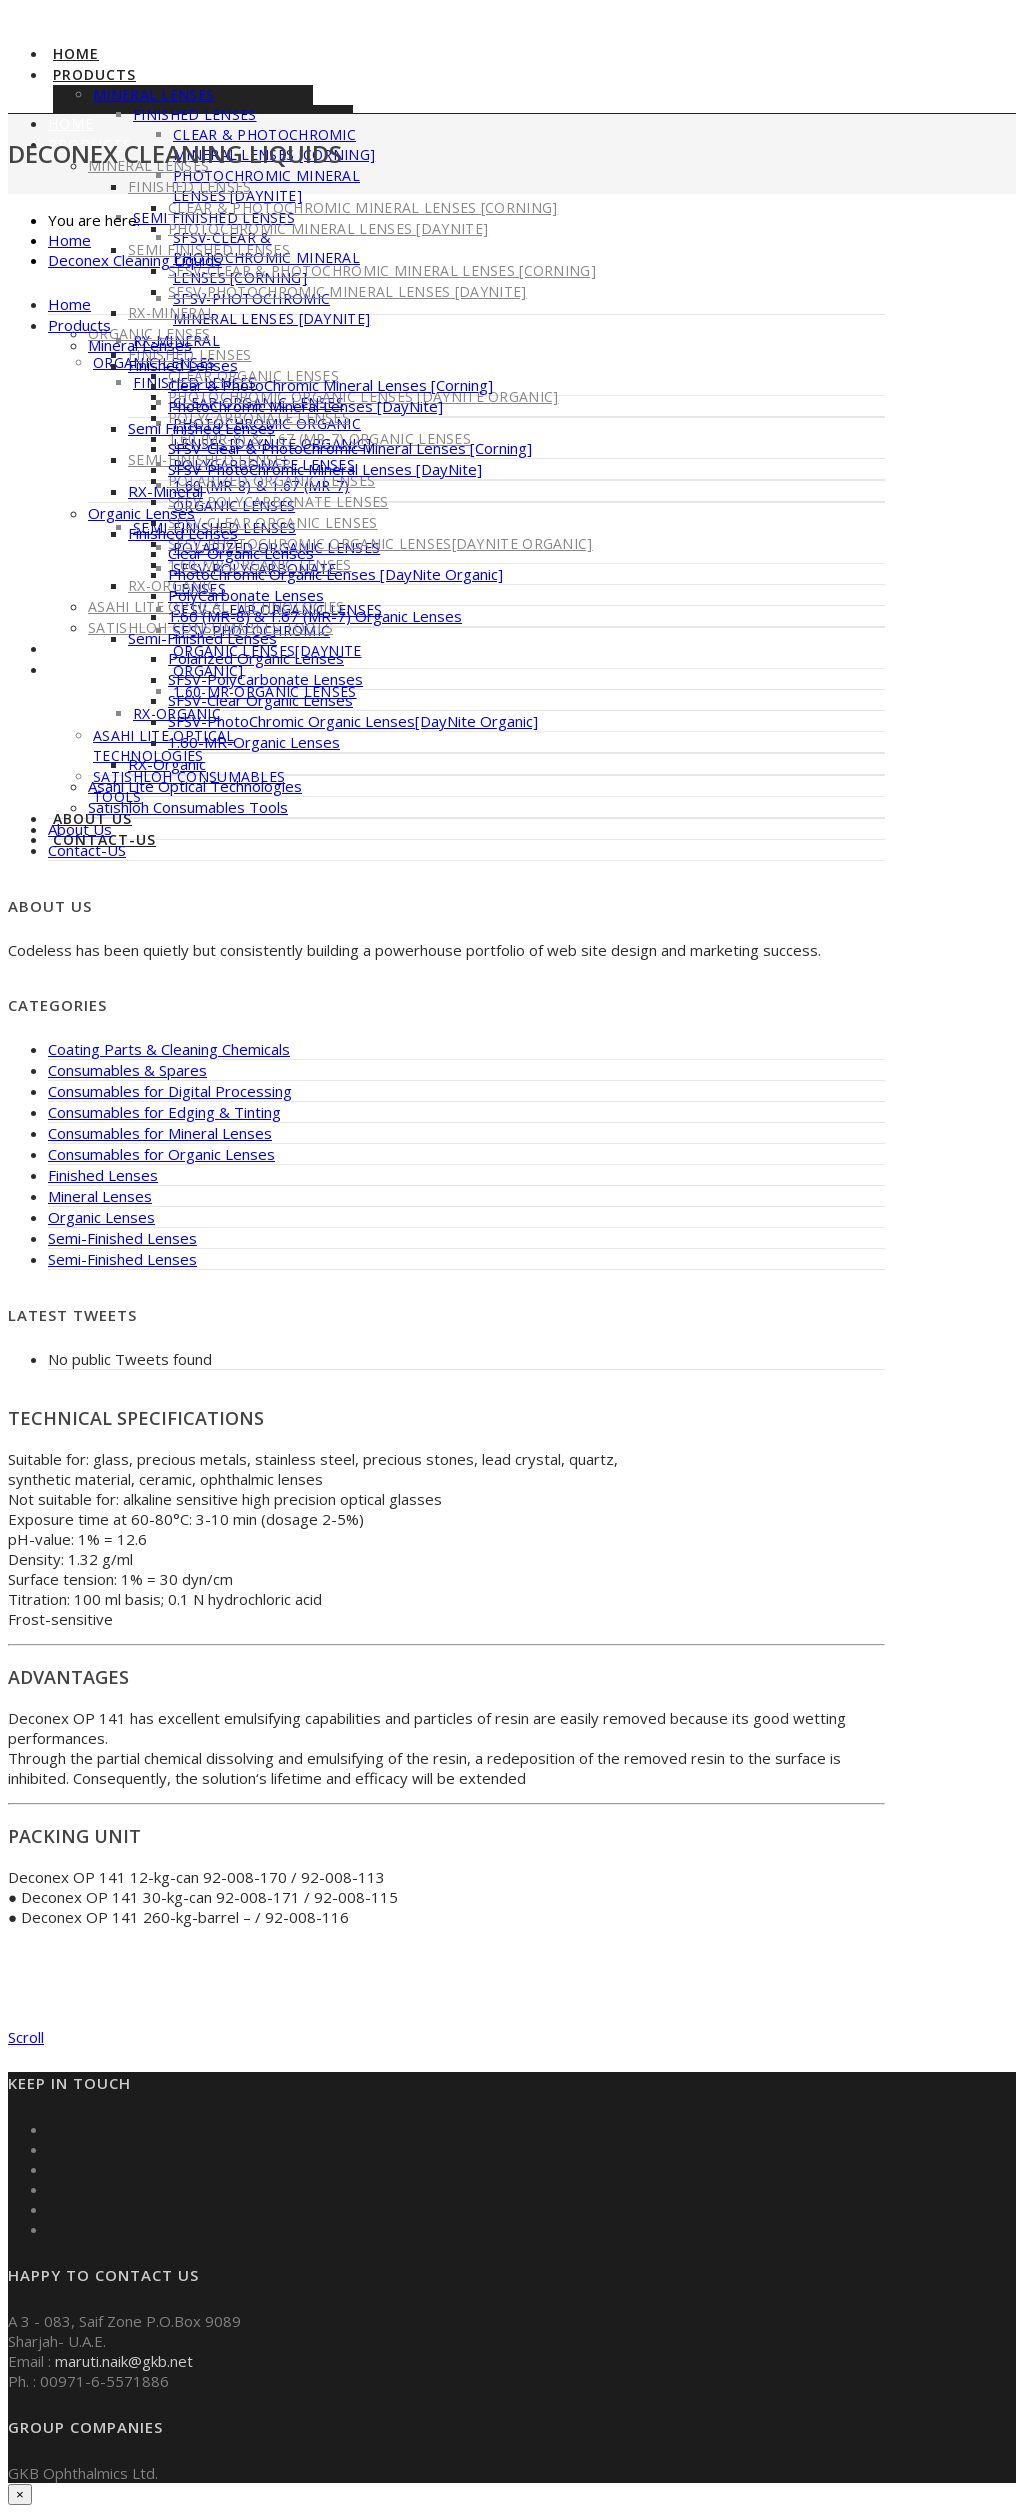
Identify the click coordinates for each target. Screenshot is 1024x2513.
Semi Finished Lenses (201, 428)
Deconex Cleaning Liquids (135, 260)
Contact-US (98, 669)
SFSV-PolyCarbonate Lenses (278, 501)
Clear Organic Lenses (241, 553)
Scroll (26, 2037)
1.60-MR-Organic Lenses (254, 742)
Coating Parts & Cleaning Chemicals (169, 1049)
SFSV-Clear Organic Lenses (273, 522)
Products (94, 74)
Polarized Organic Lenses (271, 480)
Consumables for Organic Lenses (161, 1154)
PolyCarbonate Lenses (246, 595)
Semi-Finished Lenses (202, 638)
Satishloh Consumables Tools (188, 807)
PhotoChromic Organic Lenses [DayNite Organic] (335, 574)
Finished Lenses (183, 365)
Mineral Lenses (153, 94)
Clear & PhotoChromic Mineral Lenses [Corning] (363, 207)
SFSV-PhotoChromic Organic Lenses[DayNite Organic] (380, 543)
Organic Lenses (149, 333)
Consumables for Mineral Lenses (160, 1133)
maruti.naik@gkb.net (124, 2361)
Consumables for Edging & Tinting (164, 1112)
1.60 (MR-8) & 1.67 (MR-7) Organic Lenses (315, 616)
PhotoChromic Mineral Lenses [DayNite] (328, 228)
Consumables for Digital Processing (170, 1091)
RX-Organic (167, 764)
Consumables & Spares (127, 1070)
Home (76, 53)
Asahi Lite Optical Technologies (163, 745)
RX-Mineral (171, 312)
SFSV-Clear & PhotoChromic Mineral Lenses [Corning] (382, 270)
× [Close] (20, 2494)
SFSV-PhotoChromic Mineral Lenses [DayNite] (271, 308)
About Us (87, 648)
